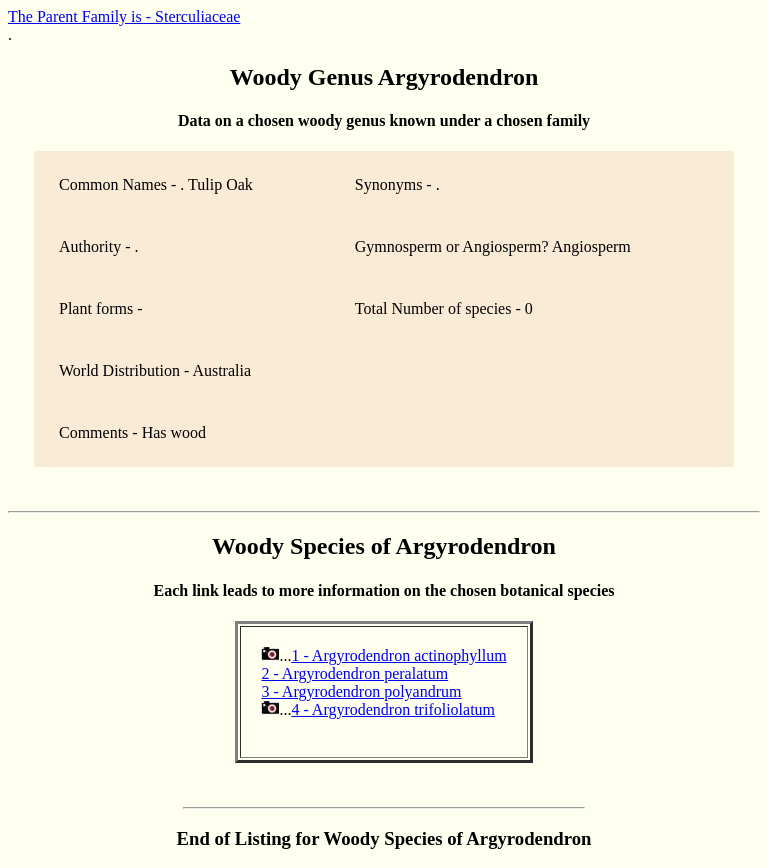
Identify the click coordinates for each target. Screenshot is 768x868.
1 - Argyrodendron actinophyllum (398, 655)
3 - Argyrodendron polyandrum (361, 691)
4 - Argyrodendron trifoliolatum (393, 709)
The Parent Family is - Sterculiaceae (124, 16)
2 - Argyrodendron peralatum (354, 673)
